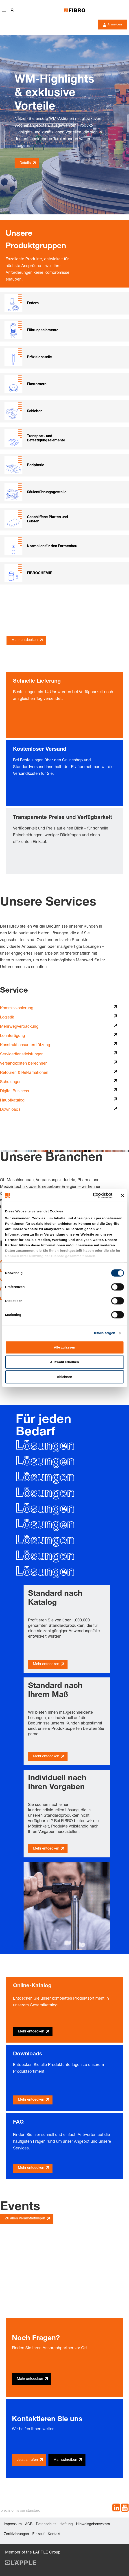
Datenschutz (46, 2524)
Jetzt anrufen (27, 2460)
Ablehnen (64, 1377)
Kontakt (54, 2534)
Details (25, 163)
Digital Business (14, 1091)
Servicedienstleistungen (22, 1054)
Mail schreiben (65, 2460)
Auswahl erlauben (64, 1362)
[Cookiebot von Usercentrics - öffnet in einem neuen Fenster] (92, 1195)
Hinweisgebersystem (93, 2524)
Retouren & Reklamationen (24, 1073)
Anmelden (112, 25)
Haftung (66, 2524)
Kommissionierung (16, 1008)
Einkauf (38, 2534)
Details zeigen (103, 1333)
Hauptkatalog (12, 1101)
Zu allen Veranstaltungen (25, 2219)
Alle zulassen (64, 1347)
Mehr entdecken (24, 640)
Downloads (10, 1110)
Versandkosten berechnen (24, 1064)
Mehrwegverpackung (19, 1027)
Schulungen (11, 1082)
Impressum (13, 2524)
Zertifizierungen (16, 2534)
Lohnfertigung (12, 1036)
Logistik (7, 1018)
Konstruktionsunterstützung (25, 1045)
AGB (29, 2524)
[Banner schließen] (122, 1195)
